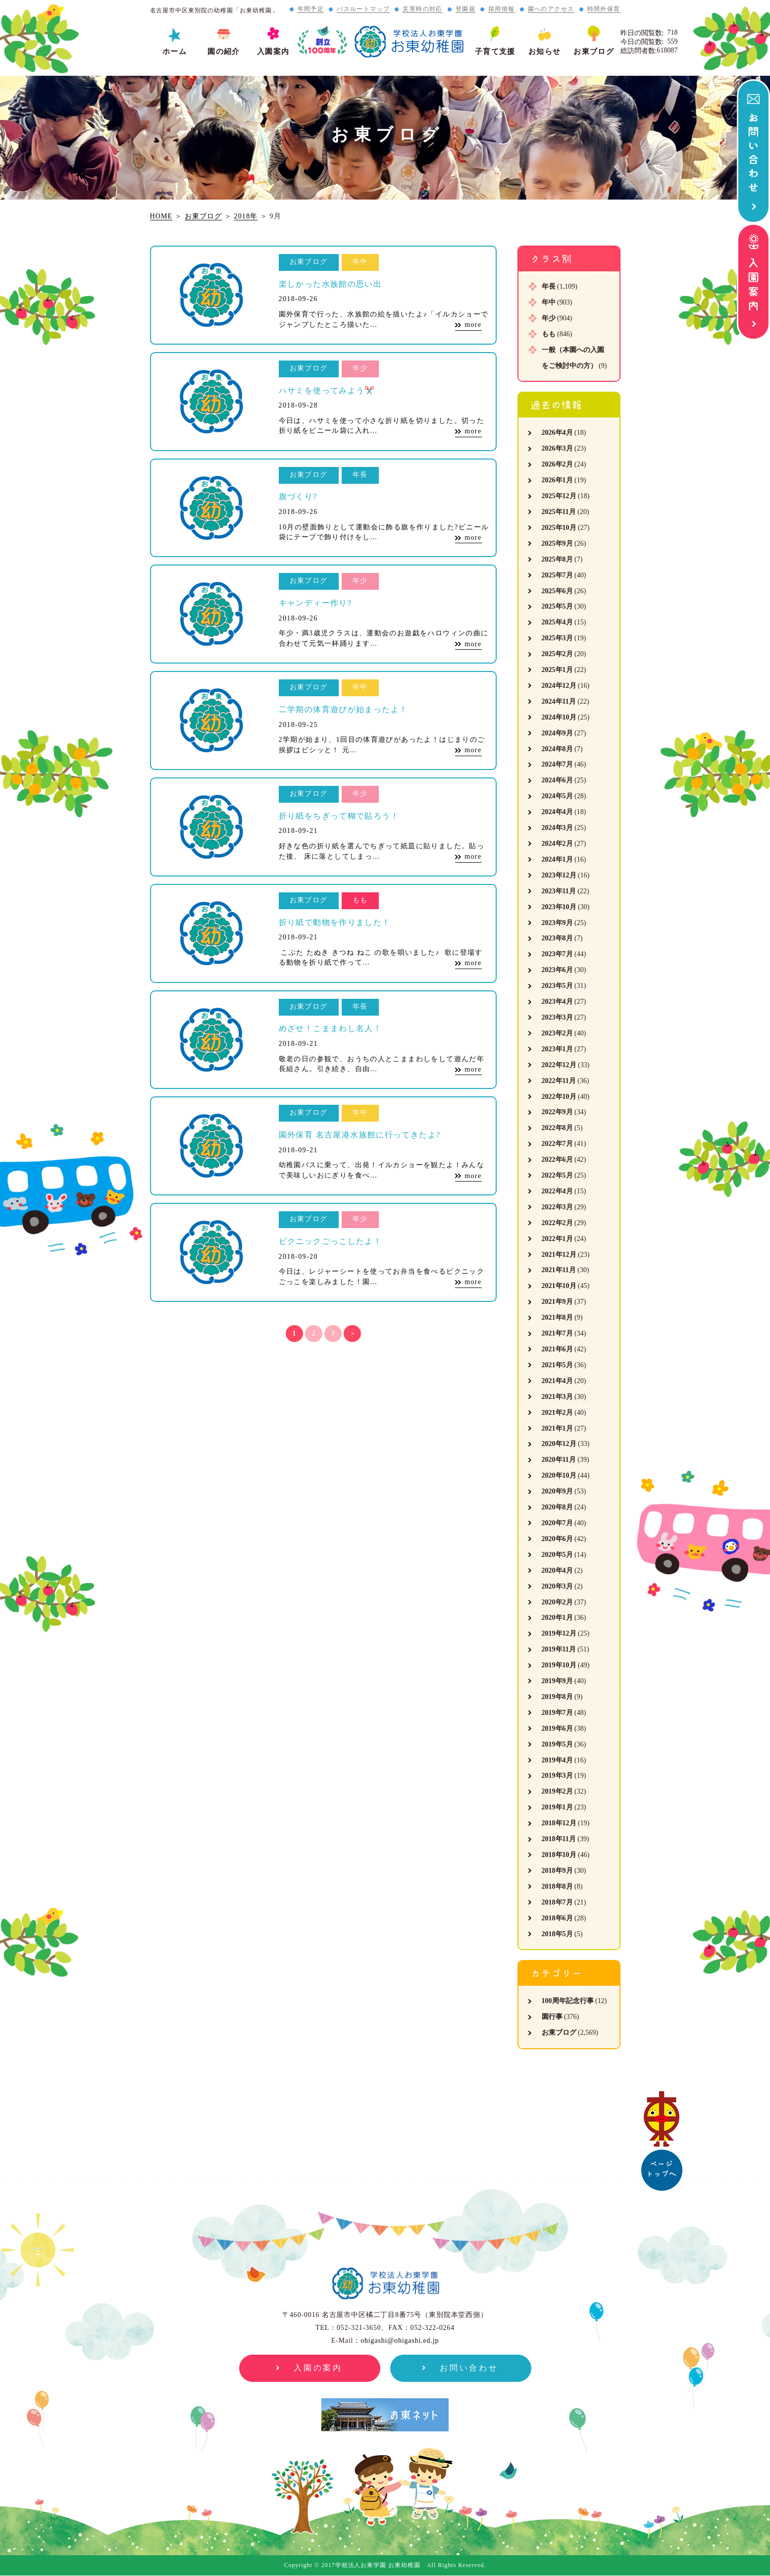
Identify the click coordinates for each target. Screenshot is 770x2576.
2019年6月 (557, 1728)
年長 (549, 286)
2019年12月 (559, 1633)
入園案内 (273, 51)
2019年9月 (557, 1681)
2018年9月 (557, 1870)
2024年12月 (559, 685)
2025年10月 (559, 527)
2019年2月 (557, 1791)
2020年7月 (557, 1523)
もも (549, 334)
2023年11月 (559, 891)
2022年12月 (559, 1065)
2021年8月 (557, 1317)
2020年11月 (559, 1459)
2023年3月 (557, 1017)
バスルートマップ (363, 8)
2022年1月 (557, 1238)
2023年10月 (559, 907)
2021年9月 (557, 1301)
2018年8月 (557, 1886)
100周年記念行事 (568, 2001)
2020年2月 (557, 1602)
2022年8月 (557, 1128)
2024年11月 (559, 701)
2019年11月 (559, 1649)
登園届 (465, 8)
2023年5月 (557, 985)
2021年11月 (559, 1270)
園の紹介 (223, 51)
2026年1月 (557, 480)
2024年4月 (557, 812)
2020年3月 (557, 1586)
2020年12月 (559, 1443)
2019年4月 (557, 1760)
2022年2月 (557, 1223)
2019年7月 (557, 1712)
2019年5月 (557, 1744)
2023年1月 (557, 1049)
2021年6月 (557, 1349)
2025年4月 (557, 622)
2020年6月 (557, 1539)
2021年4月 (557, 1381)
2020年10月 (559, 1475)
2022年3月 (557, 1207)
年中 (549, 302)
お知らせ (544, 51)
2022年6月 (557, 1159)
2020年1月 (557, 1617)
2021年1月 (557, 1428)
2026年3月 (557, 448)
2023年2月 (557, 1033)
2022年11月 (559, 1080)
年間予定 (311, 8)
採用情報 (501, 8)
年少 (549, 318)
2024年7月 (557, 764)
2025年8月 (557, 559)
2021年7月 (557, 1333)
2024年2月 (557, 843)
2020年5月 (557, 1554)
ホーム (174, 51)
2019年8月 (557, 1696)
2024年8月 (557, 749)
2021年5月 (557, 1365)
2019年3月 (557, 1775)
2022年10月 (559, 1096)
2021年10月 (559, 1285)
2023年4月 (557, 1001)
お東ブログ (593, 51)
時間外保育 (603, 8)
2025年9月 (557, 543)
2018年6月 (557, 1918)
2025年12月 (559, 496)
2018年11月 (559, 1839)
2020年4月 (557, 1570)
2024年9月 (557, 733)
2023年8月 (557, 938)
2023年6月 (557, 970)
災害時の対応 (422, 8)
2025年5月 (557, 606)
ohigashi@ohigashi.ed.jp (399, 2340)
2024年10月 (559, 717)
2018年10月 (559, 1854)
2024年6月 (557, 780)
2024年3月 (557, 827)
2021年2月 (557, 1412)
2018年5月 (557, 1934)
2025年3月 (557, 638)
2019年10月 (559, 1665)
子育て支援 (495, 51)
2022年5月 (557, 1175)
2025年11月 (559, 511)
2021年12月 (559, 1254)
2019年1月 (557, 1807)
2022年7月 (557, 1143)
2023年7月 (557, 954)
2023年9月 (557, 923)
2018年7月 (557, 1902)
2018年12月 (559, 1823)
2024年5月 (557, 796)
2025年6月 (557, 591)
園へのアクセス (551, 8)
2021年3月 (557, 1396)
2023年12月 (559, 875)
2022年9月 (557, 1112)
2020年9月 (557, 1491)
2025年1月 (557, 669)
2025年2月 (557, 654)
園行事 (552, 2016)
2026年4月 (557, 432)
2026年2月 (557, 464)
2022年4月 (557, 1191)
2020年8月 (557, 1507)
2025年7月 (557, 575)
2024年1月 (557, 859)
